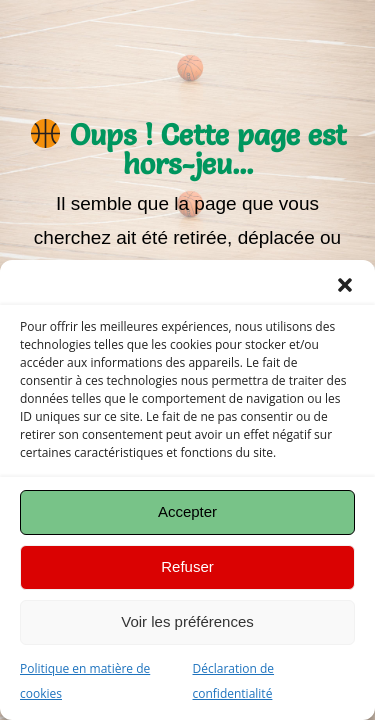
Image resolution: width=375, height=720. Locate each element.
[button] (345, 285)
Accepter (187, 511)
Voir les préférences (187, 621)
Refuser (187, 566)
